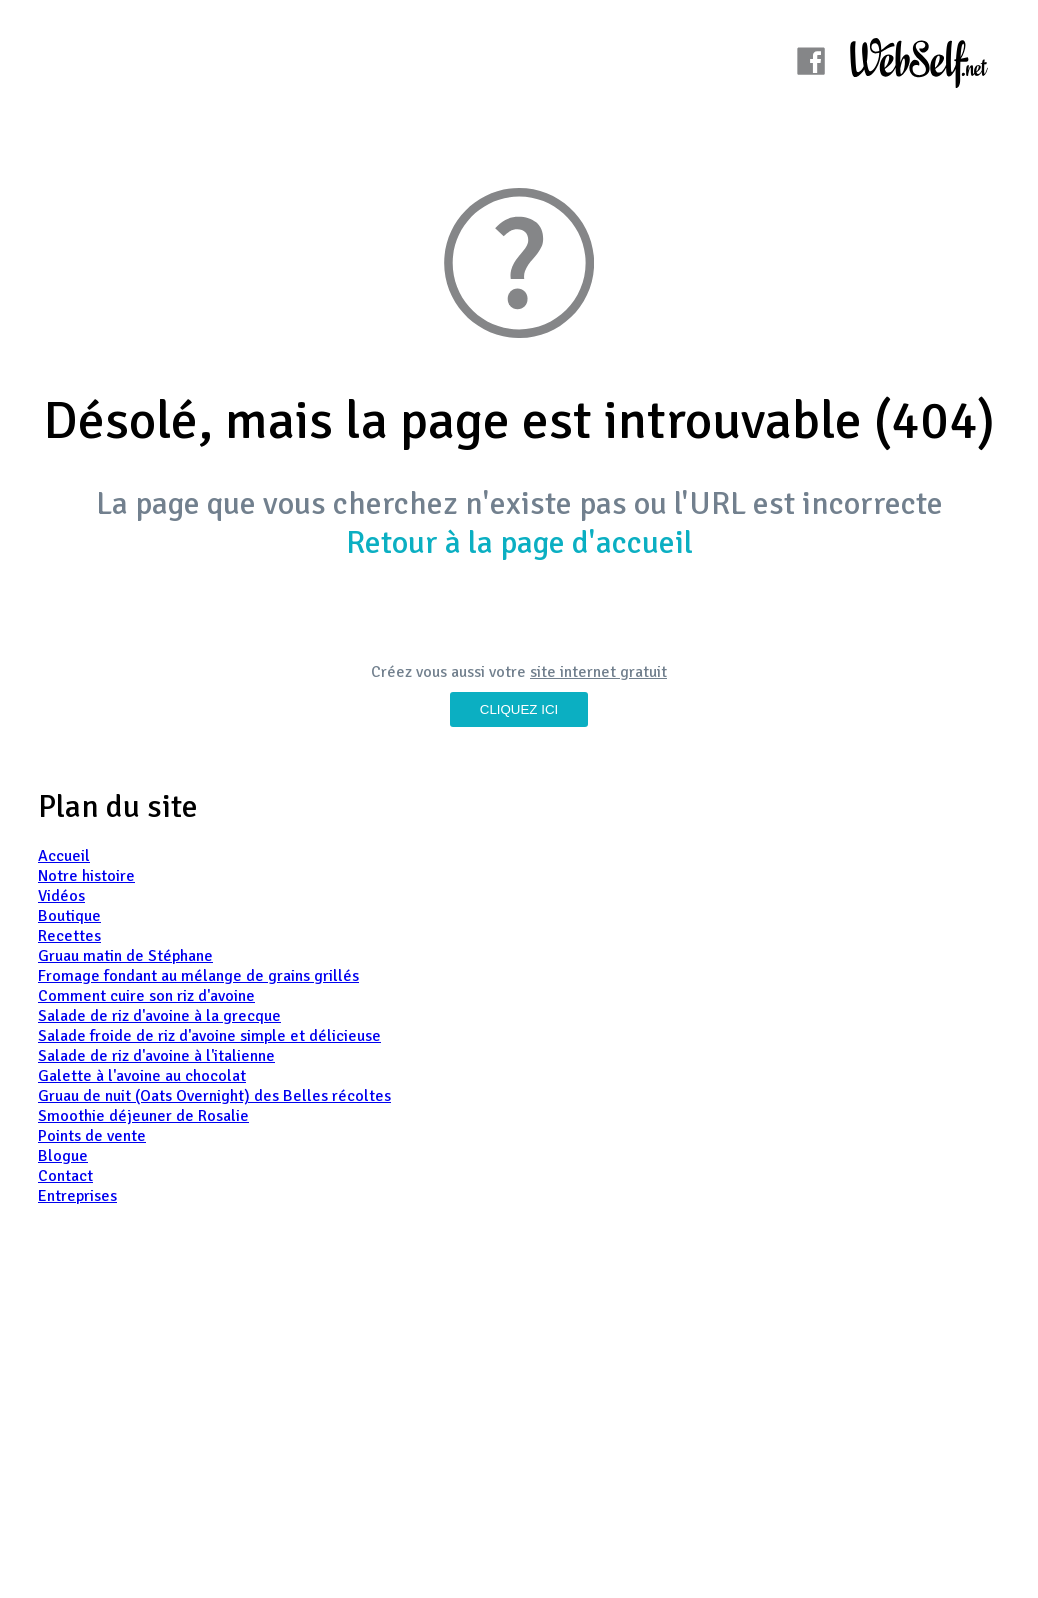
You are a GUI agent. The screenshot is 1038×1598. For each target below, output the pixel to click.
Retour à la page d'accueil (519, 542)
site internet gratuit (598, 672)
